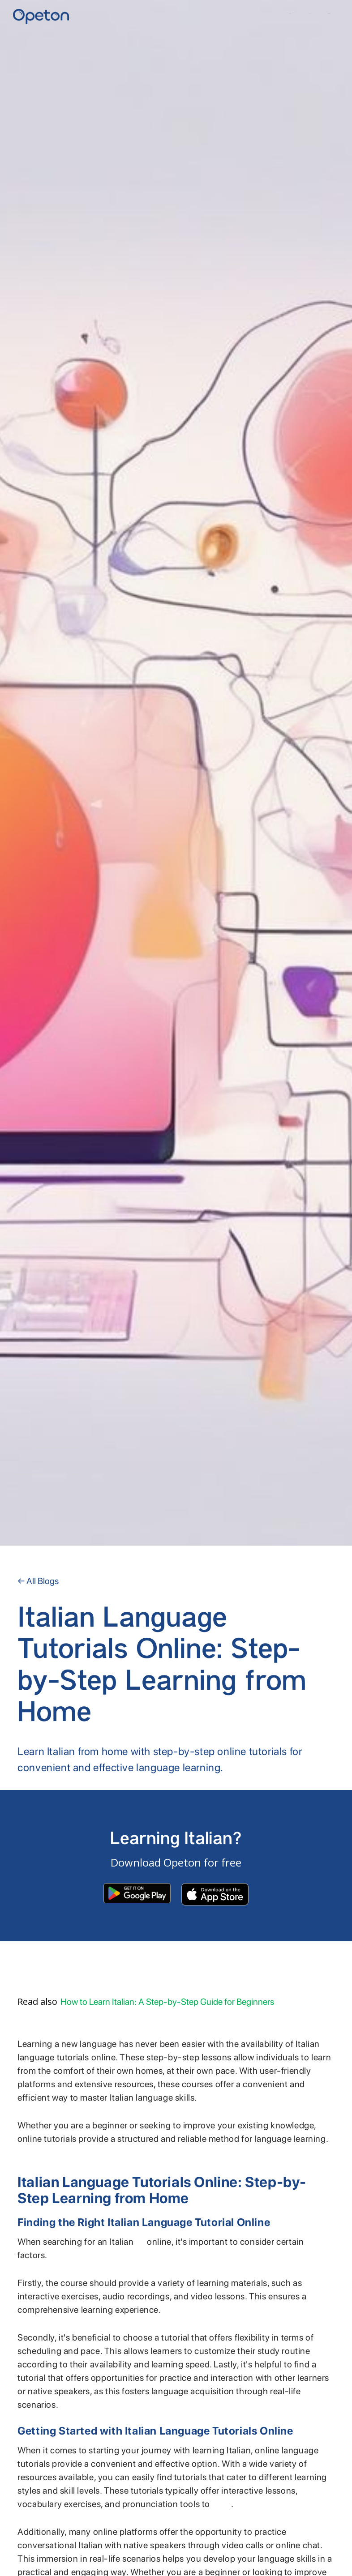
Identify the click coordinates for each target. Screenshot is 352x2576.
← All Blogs (38, 1581)
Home (290, 13)
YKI (309, 13)
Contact (329, 13)
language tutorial (140, 2244)
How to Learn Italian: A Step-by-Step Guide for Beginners (167, 2001)
